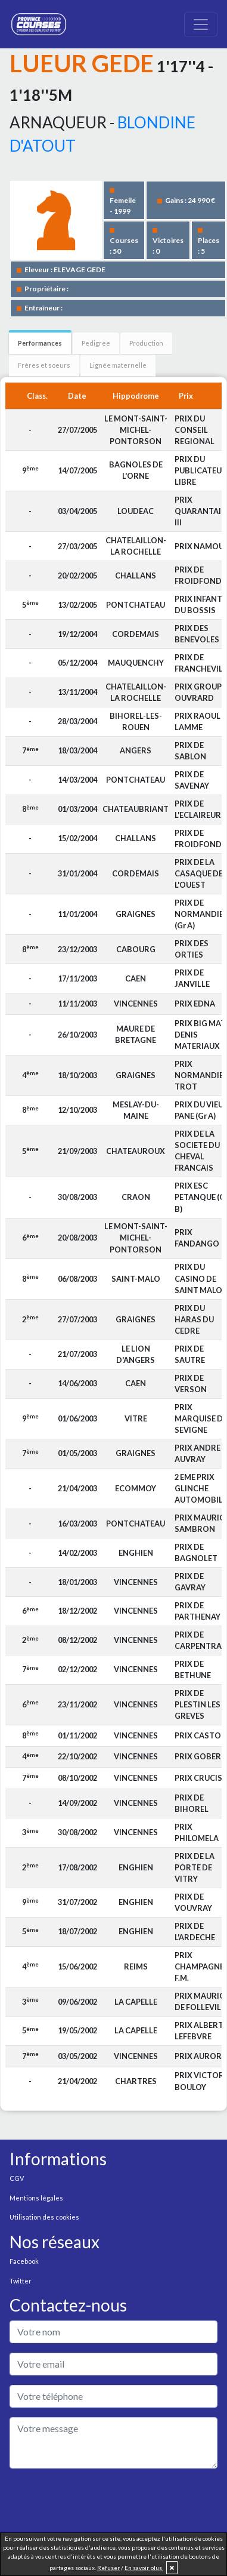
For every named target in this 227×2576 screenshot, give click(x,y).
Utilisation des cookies (44, 2217)
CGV (17, 2178)
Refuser (108, 2567)
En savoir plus (144, 2567)
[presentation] (100, 2501)
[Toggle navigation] (200, 24)
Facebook (24, 2261)
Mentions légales (36, 2198)
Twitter (21, 2281)
